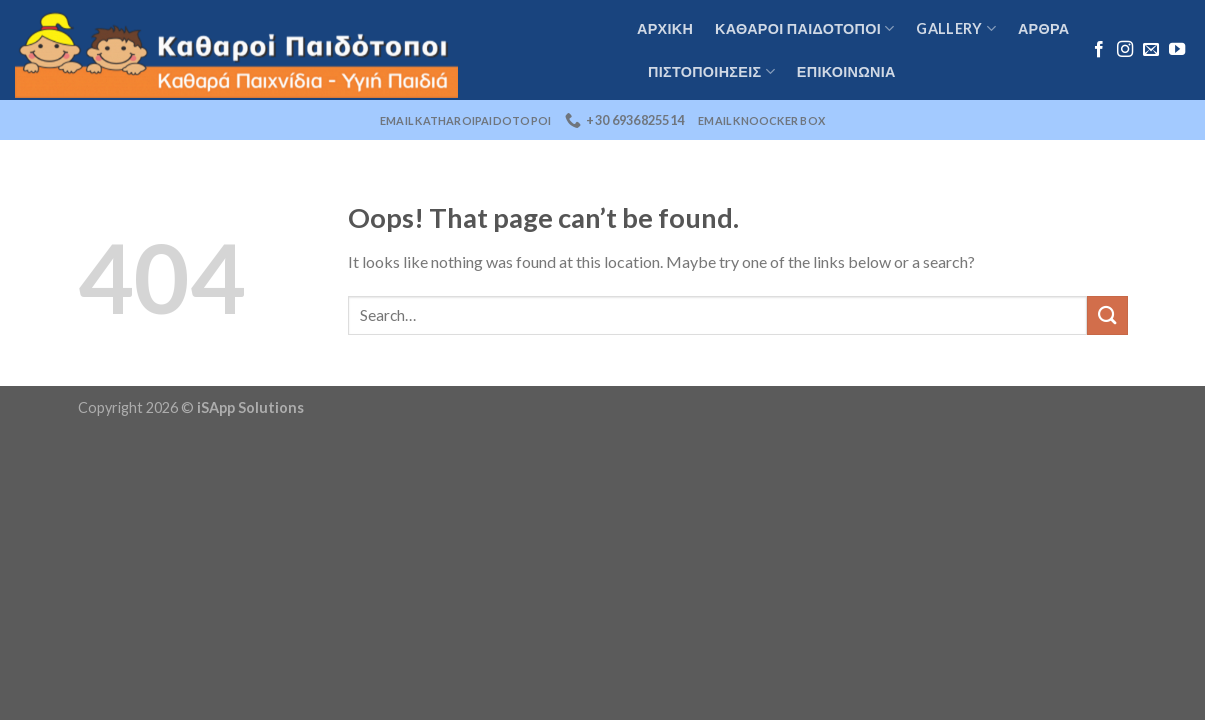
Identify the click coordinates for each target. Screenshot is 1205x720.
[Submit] (1107, 315)
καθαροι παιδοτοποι (804, 28)
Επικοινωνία (846, 71)
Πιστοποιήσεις (711, 71)
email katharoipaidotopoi (465, 120)
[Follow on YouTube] (1177, 50)
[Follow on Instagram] (1125, 50)
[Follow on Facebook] (1099, 50)
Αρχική (665, 28)
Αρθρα (1044, 28)
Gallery (956, 28)
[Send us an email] (1151, 50)
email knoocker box (761, 120)
